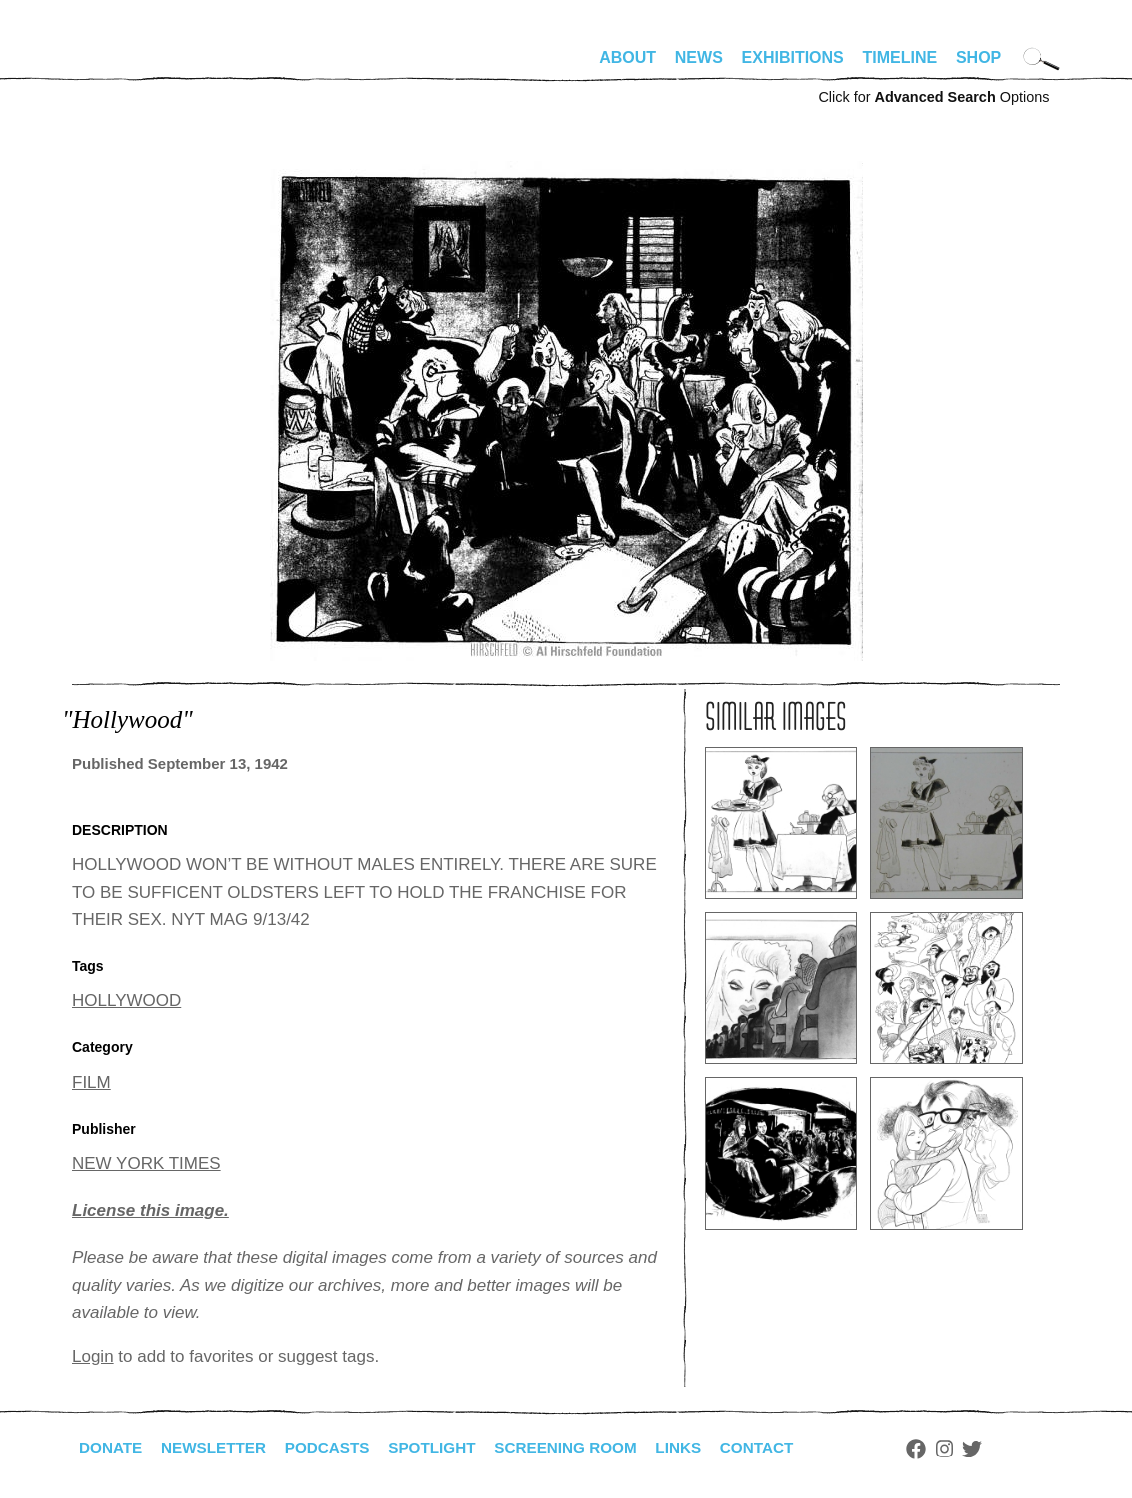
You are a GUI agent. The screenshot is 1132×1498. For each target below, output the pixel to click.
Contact (784, 1447)
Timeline (900, 57)
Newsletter (219, 1447)
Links (703, 1447)
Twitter (1002, 1449)
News (699, 57)
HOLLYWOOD (126, 1000)
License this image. (150, 1210)
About (627, 57)
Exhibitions (793, 57)
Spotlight (447, 1447)
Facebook (945, 1449)
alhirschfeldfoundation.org (132, 66)
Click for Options (933, 97)
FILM (91, 1082)
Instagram (973, 1449)
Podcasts (337, 1447)
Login (93, 1356)
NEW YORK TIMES (146, 1163)
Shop (978, 57)
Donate (112, 1447)
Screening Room (585, 1447)
